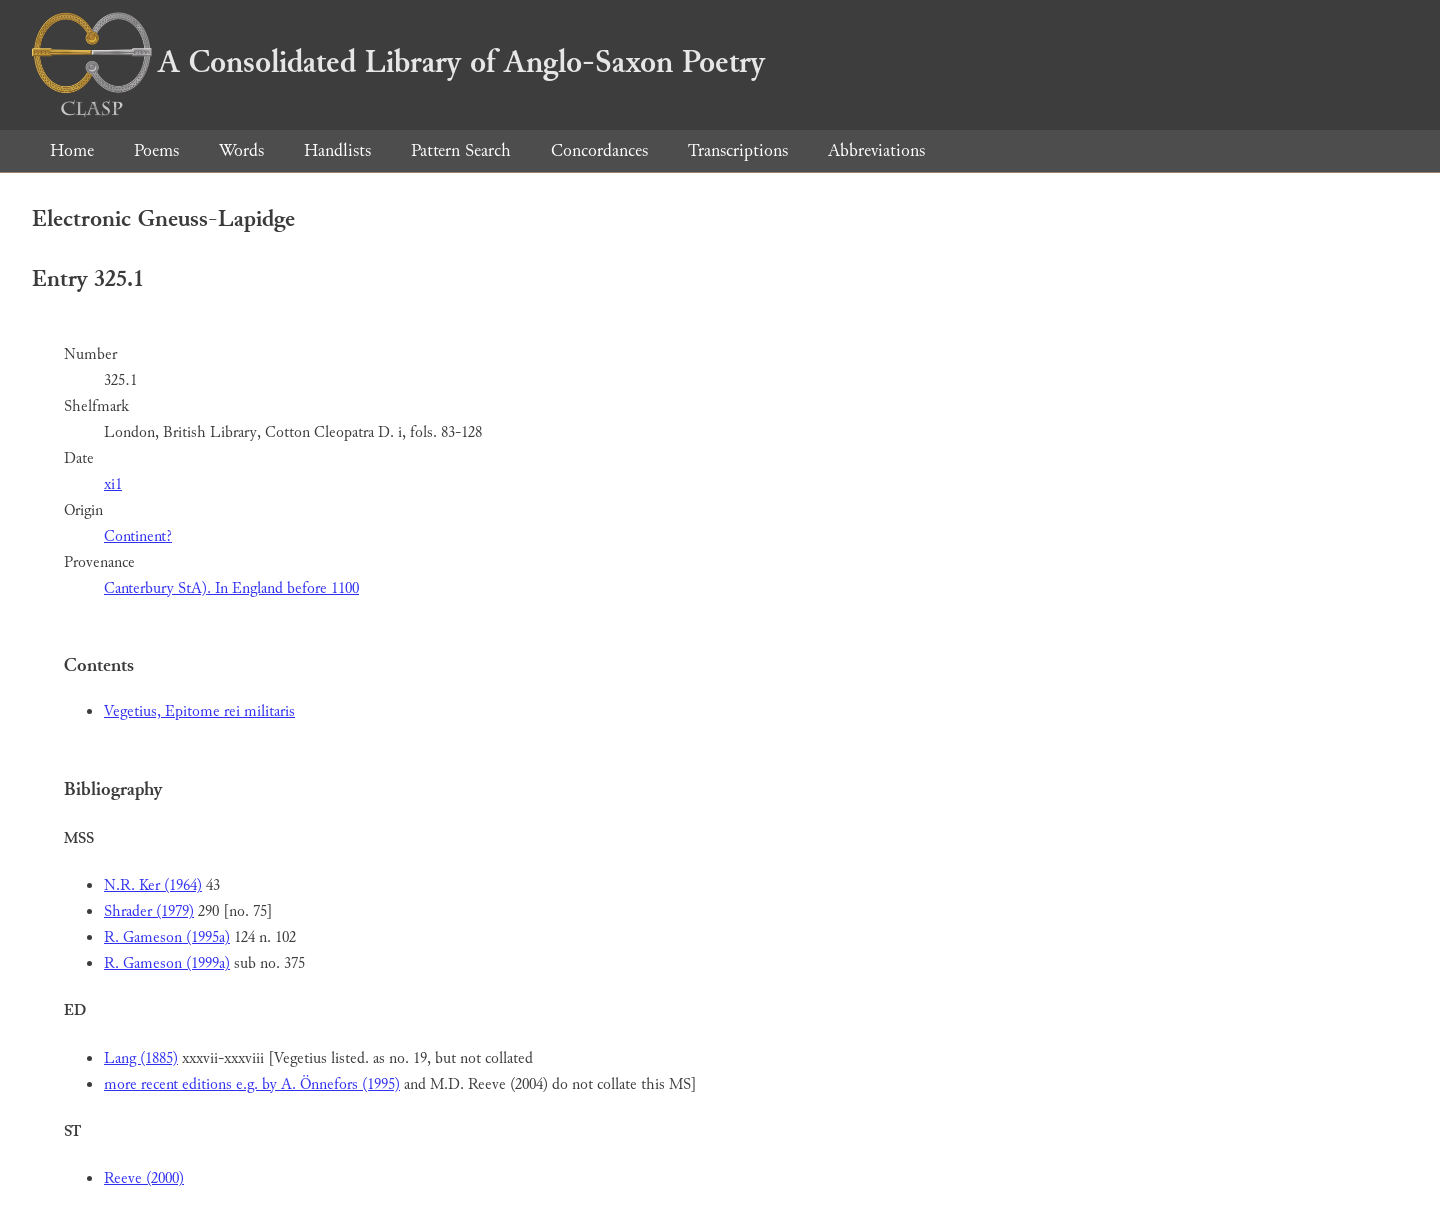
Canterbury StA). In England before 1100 (231, 588)
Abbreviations (876, 150)
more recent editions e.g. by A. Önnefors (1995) (252, 1084)
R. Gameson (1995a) (167, 937)
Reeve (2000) (144, 1178)
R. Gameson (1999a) (167, 963)
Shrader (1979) (149, 911)
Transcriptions (738, 150)
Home (72, 150)
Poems (156, 150)
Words (241, 150)
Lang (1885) (141, 1058)
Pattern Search (461, 150)
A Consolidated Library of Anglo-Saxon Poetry (398, 62)
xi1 (113, 484)
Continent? (138, 536)
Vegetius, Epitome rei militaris (199, 711)
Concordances (599, 150)
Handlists (337, 150)
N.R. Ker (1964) (153, 885)
